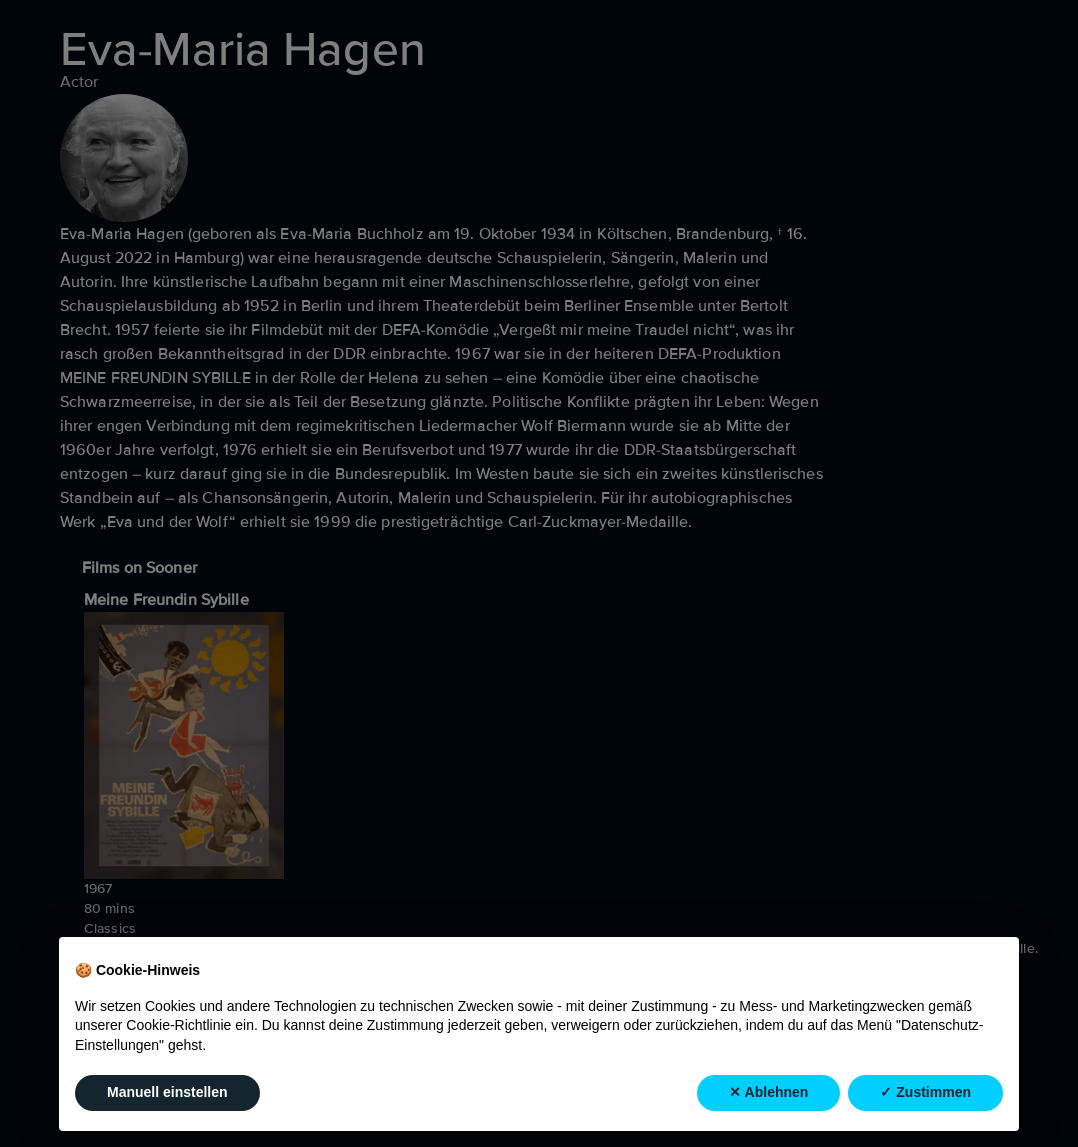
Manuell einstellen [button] (167, 1093)
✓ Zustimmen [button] (925, 1093)
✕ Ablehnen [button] (768, 1093)
